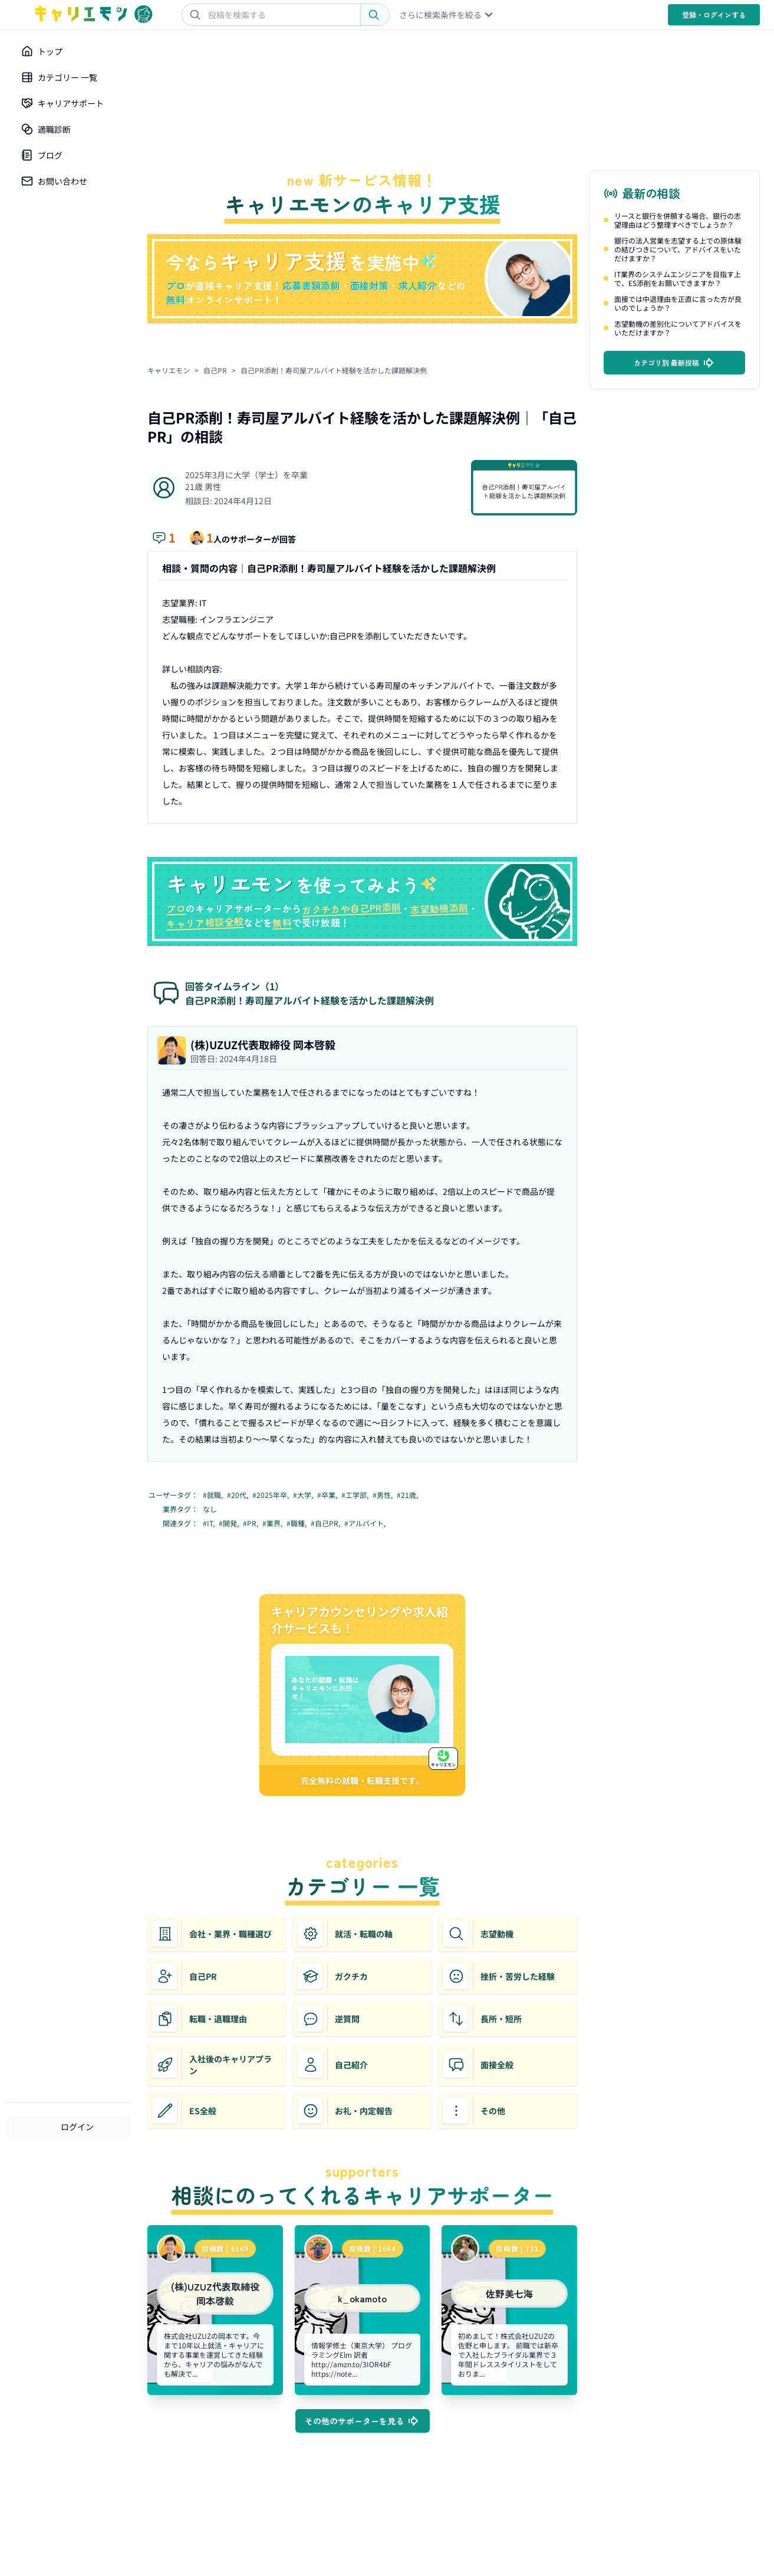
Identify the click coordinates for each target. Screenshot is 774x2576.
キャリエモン (168, 370)
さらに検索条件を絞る (447, 15)
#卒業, (328, 1495)
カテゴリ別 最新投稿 (675, 363)
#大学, (304, 1495)
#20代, (238, 1495)
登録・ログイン (714, 14)
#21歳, (408, 1495)
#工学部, (355, 1495)
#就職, (214, 1495)
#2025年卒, (271, 1495)
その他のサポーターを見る (362, 2421)
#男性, (383, 1495)
